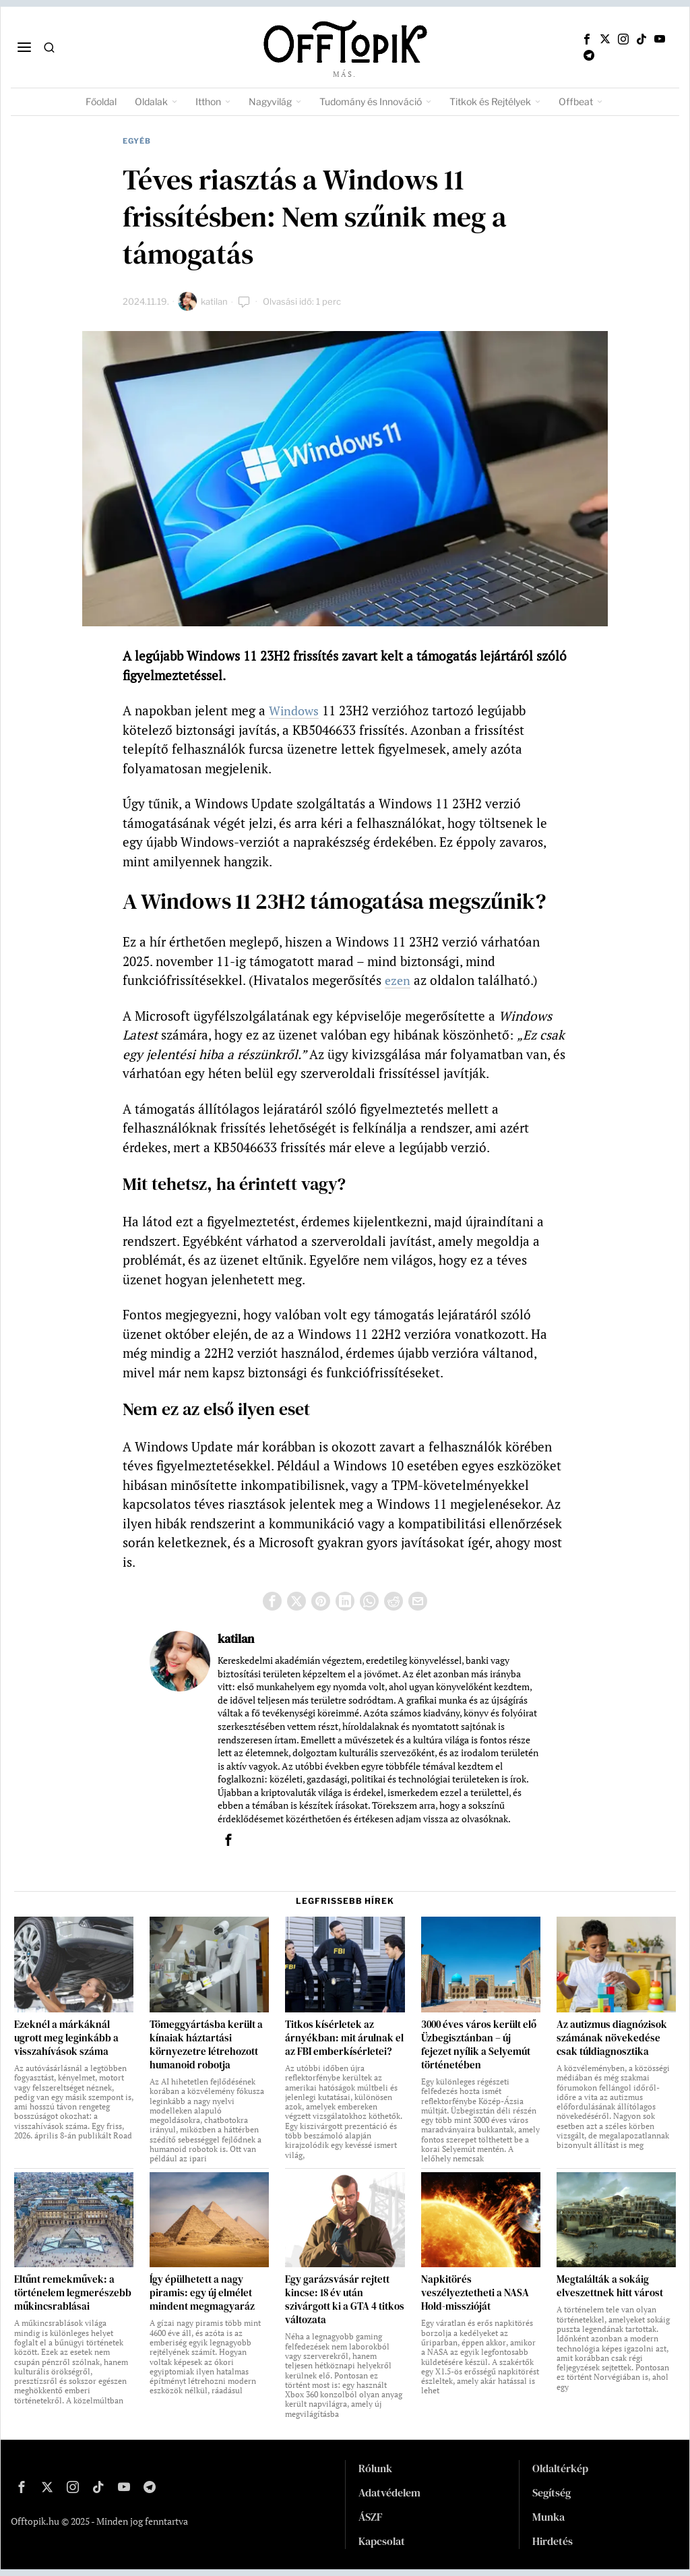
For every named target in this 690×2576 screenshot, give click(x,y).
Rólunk (375, 2468)
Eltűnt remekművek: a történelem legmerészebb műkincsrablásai (72, 2293)
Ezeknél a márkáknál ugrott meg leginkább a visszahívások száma (66, 2038)
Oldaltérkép (560, 2468)
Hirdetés (552, 2541)
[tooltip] (587, 39)
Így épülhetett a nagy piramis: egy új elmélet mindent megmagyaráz (202, 2293)
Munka (548, 2516)
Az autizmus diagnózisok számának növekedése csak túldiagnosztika (612, 2038)
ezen (398, 979)
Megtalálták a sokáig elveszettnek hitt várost (610, 2286)
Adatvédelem (389, 2492)
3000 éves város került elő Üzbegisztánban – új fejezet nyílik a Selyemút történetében (478, 2045)
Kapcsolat (381, 2541)
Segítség (551, 2492)
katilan (214, 301)
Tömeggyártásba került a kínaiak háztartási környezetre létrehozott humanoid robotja (206, 2045)
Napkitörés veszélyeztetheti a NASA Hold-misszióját (475, 2293)
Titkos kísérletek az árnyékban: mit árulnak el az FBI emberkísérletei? (344, 2038)
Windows (295, 710)
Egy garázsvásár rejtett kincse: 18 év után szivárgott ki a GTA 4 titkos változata (344, 2300)
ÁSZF (370, 2516)
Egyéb (137, 141)
